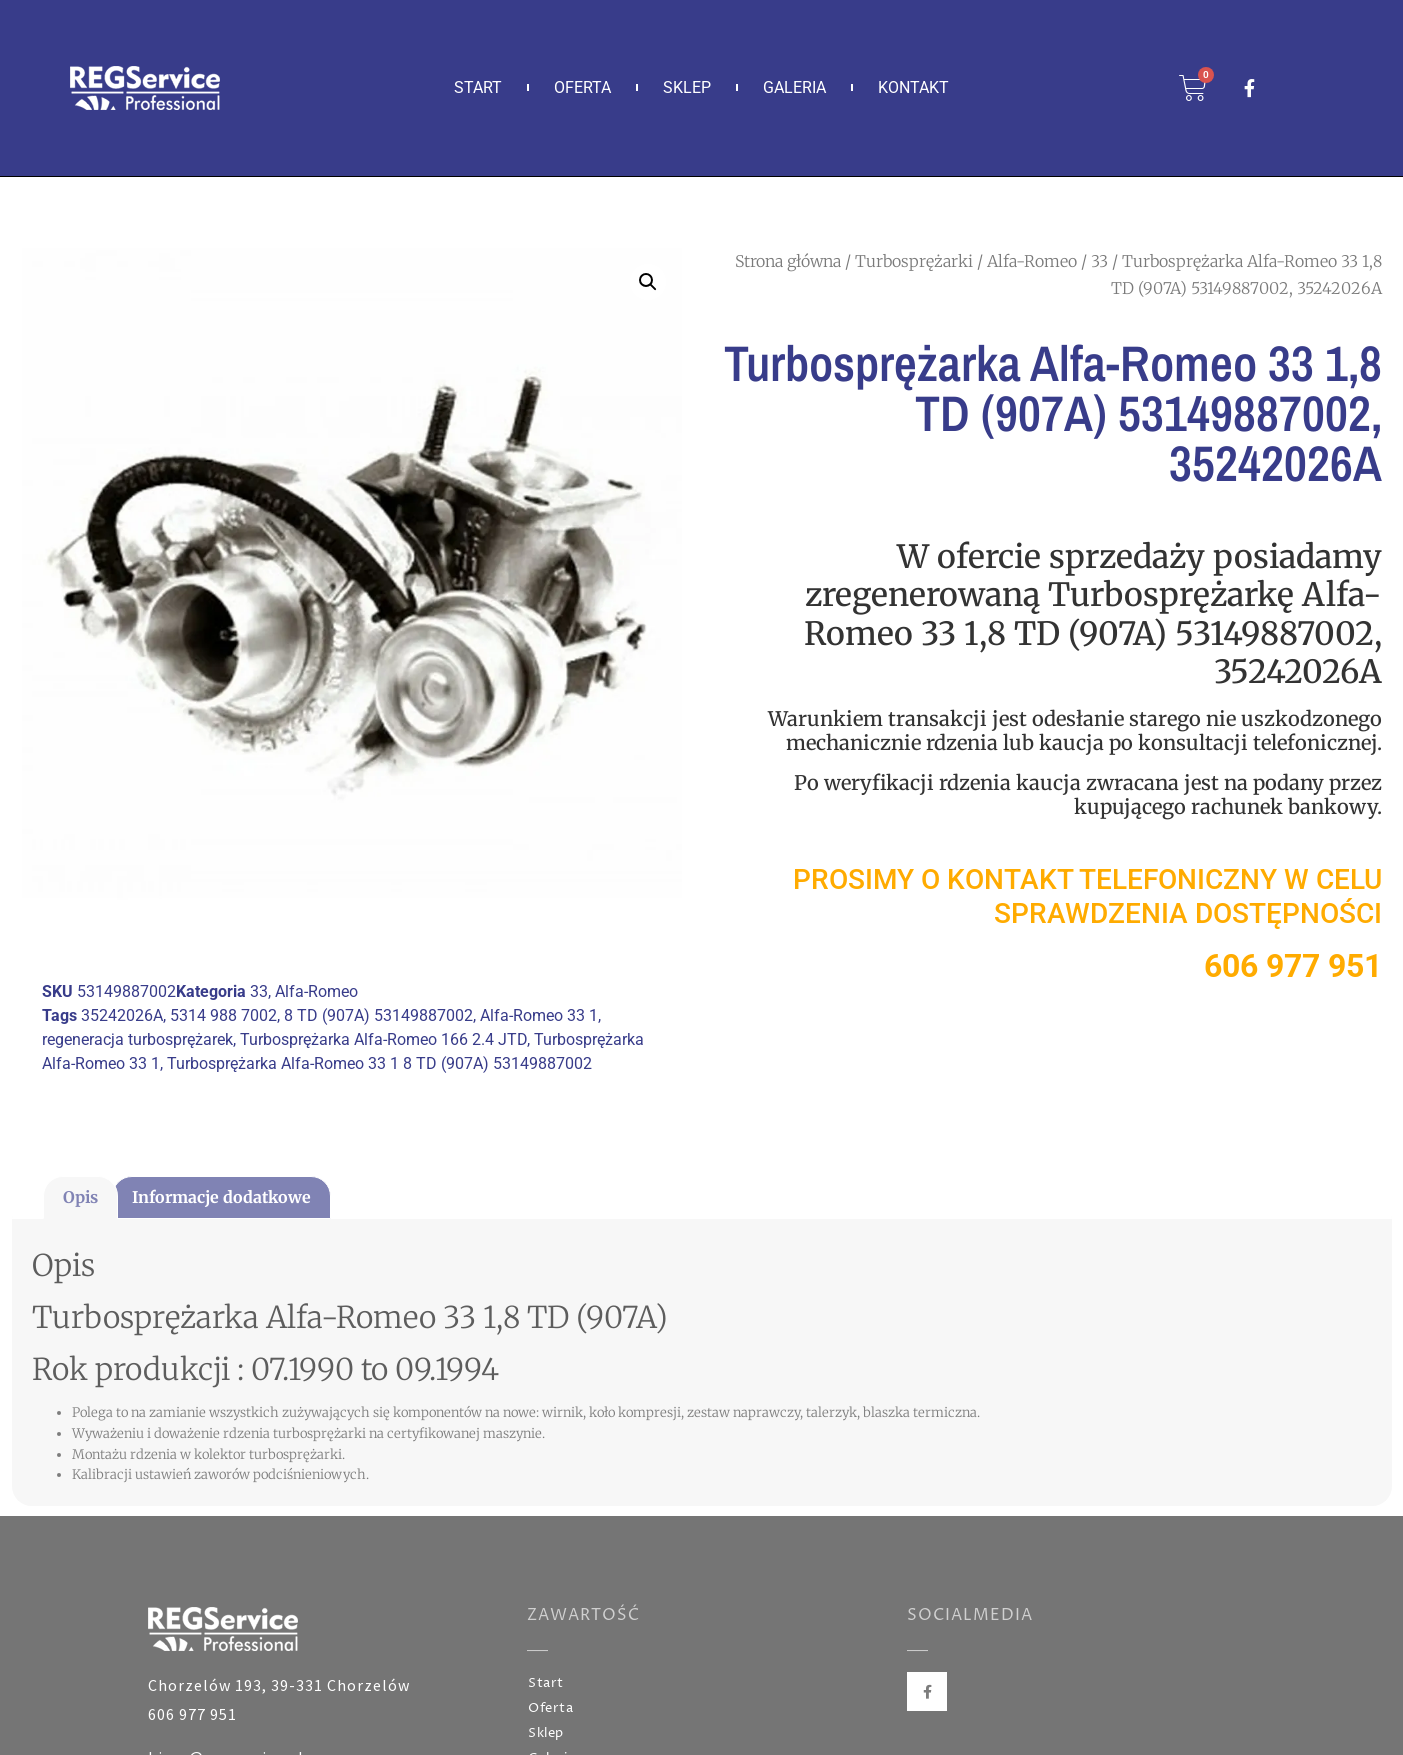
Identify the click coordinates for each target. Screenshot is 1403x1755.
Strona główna (788, 261)
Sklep (687, 87)
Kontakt (913, 87)
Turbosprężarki (914, 261)
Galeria (794, 87)
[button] (648, 282)
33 (1099, 261)
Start (478, 87)
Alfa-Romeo (1032, 261)
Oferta (582, 87)
